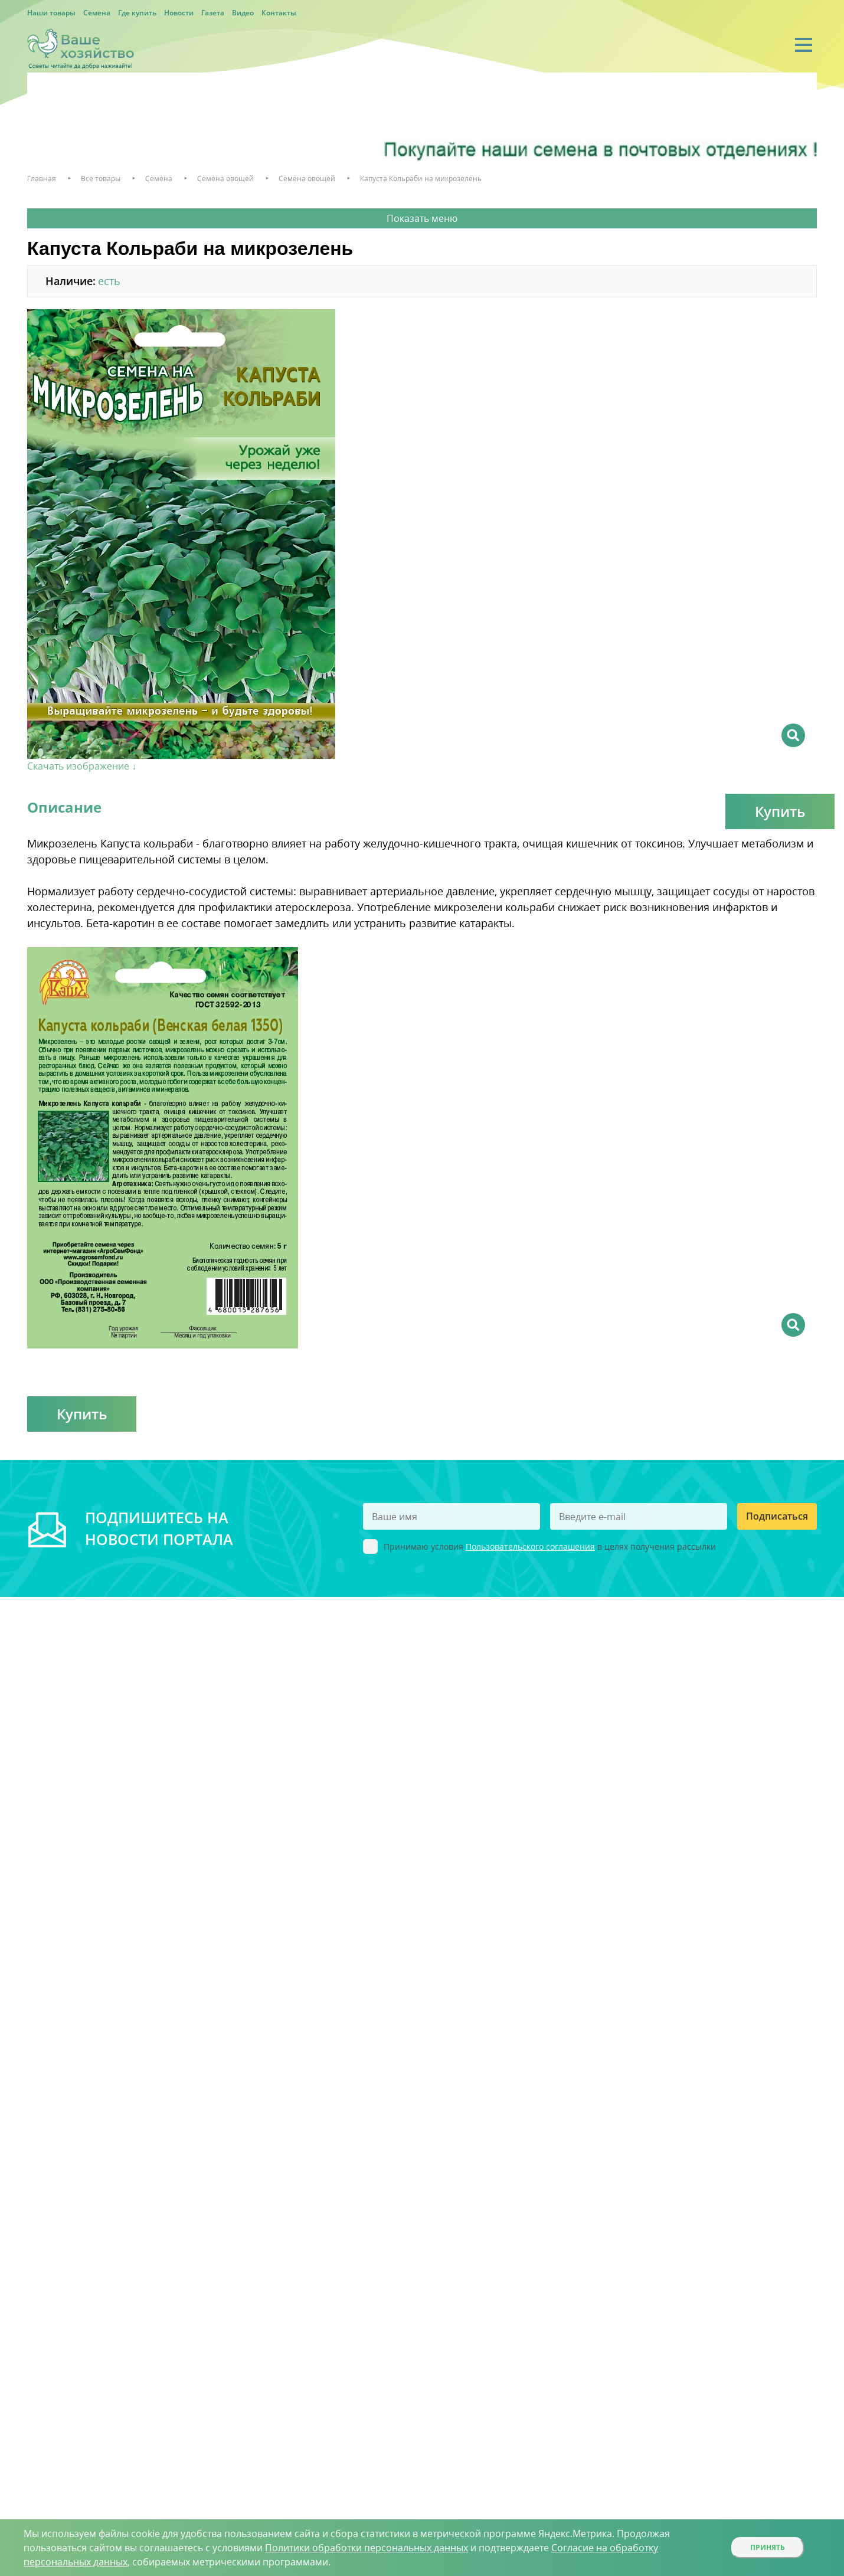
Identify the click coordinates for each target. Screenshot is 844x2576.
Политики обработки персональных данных (366, 2547)
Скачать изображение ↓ (81, 766)
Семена (96, 13)
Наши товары (51, 13)
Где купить (137, 13)
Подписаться (777, 1516)
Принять (767, 2547)
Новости (179, 13)
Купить (780, 811)
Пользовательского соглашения (530, 1546)
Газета (212, 13)
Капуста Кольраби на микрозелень (421, 179)
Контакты (278, 13)
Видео (243, 13)
